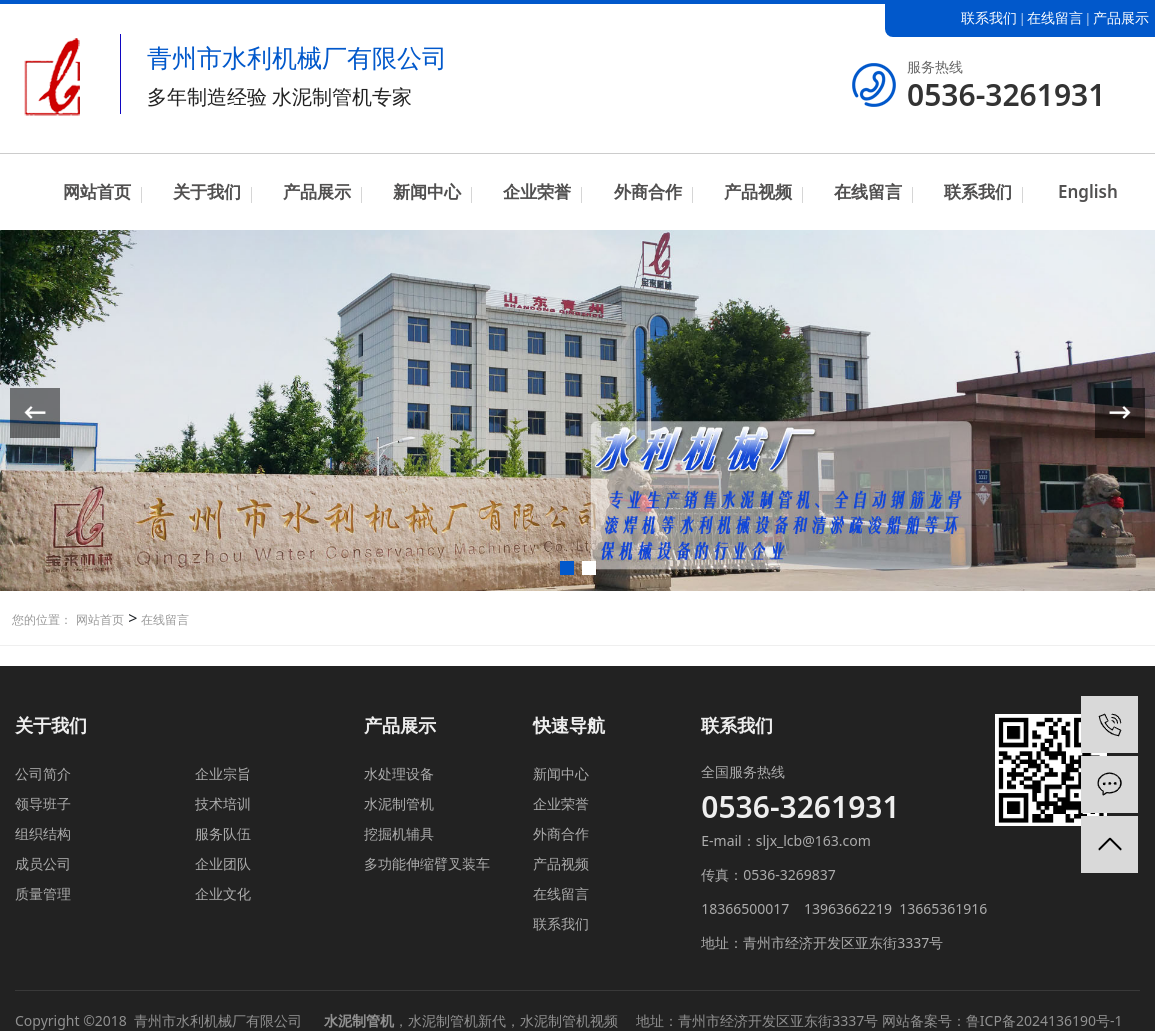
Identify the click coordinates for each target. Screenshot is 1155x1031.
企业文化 (223, 893)
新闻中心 (427, 191)
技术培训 (223, 803)
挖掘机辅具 (399, 833)
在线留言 (1055, 18)
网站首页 (97, 191)
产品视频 (758, 191)
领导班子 (43, 803)
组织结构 (43, 833)
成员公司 (43, 863)
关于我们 (207, 191)
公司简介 (43, 773)
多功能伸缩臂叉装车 (427, 863)
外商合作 (648, 191)
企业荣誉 (537, 191)
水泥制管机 (399, 803)
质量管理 (43, 893)
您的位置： (42, 619)
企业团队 (223, 863)
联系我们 (989, 18)
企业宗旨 (223, 773)
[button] (567, 568)
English (1088, 191)
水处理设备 (399, 773)
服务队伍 (223, 833)
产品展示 (1121, 18)
